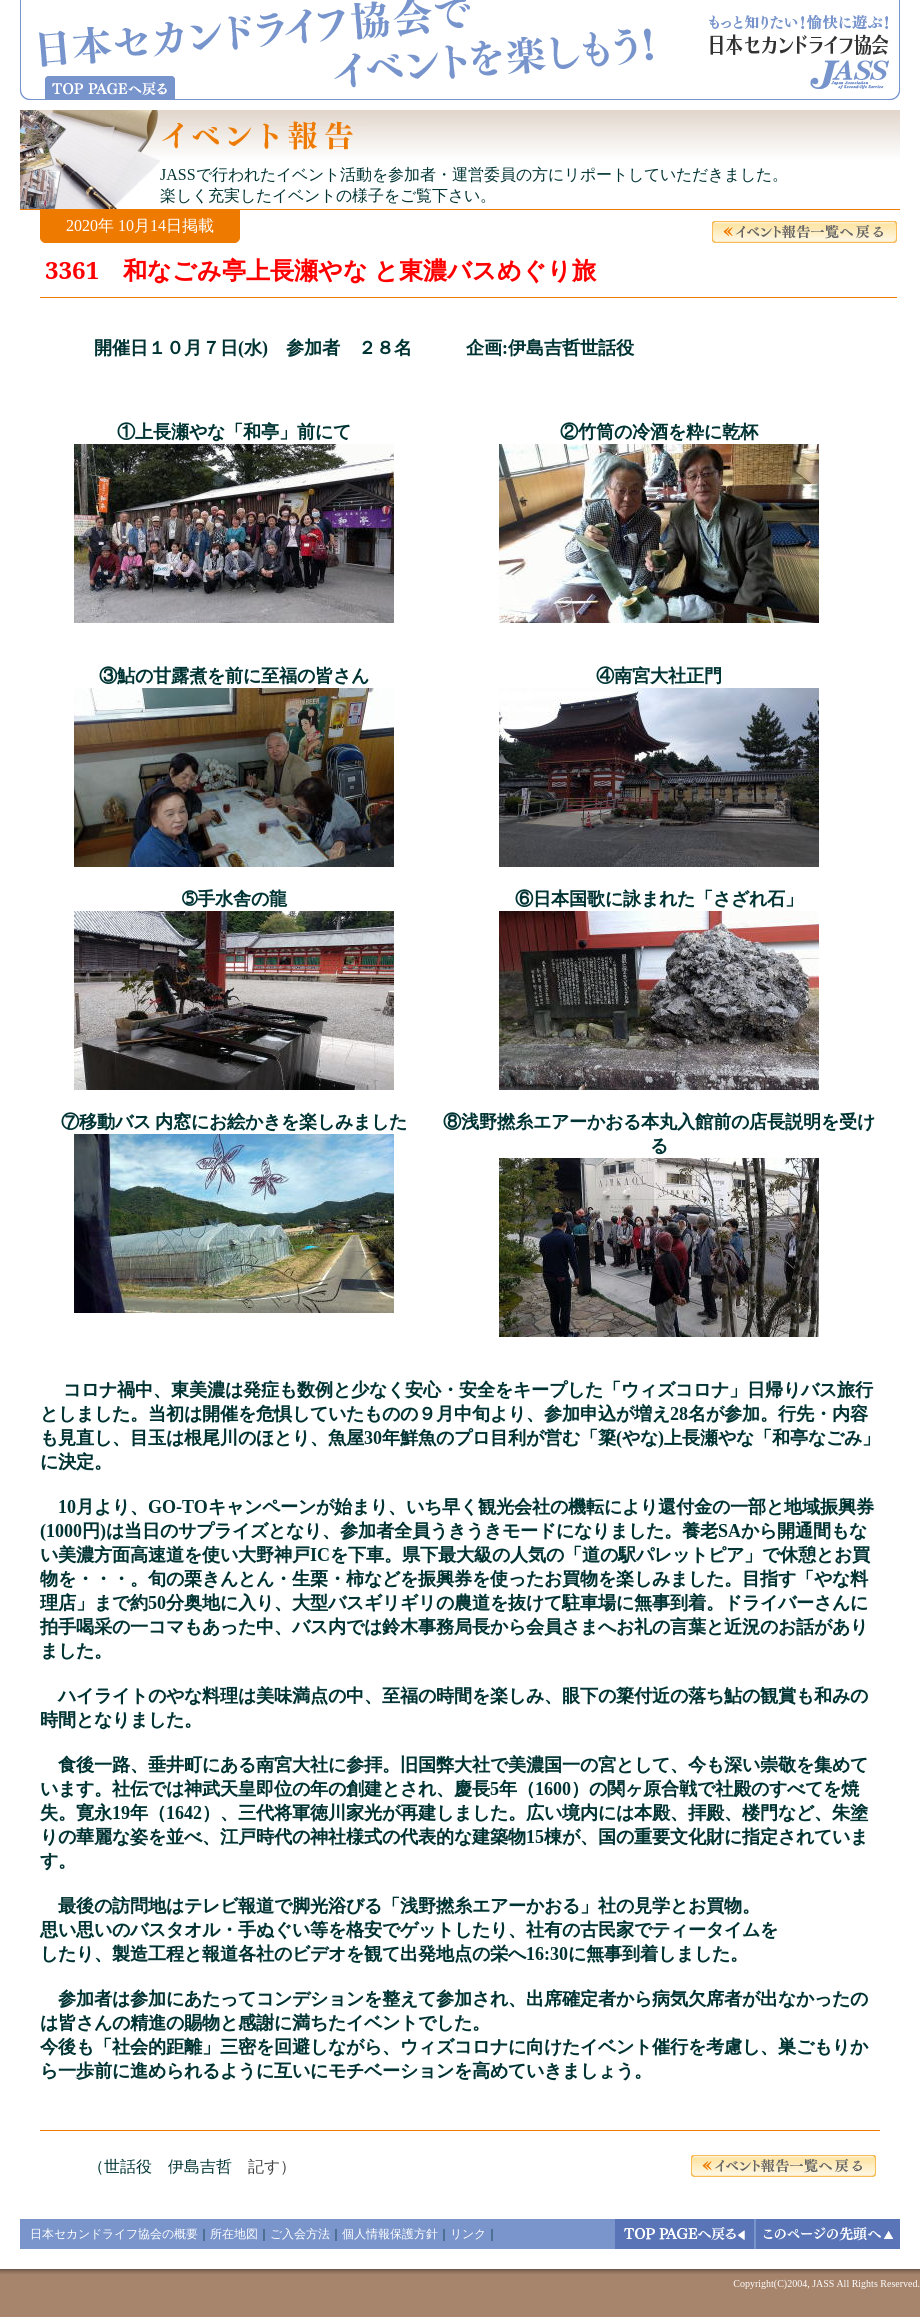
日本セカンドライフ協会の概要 (114, 2234)
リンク (468, 2234)
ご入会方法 (300, 2234)
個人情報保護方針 (390, 2234)
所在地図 (234, 2234)
